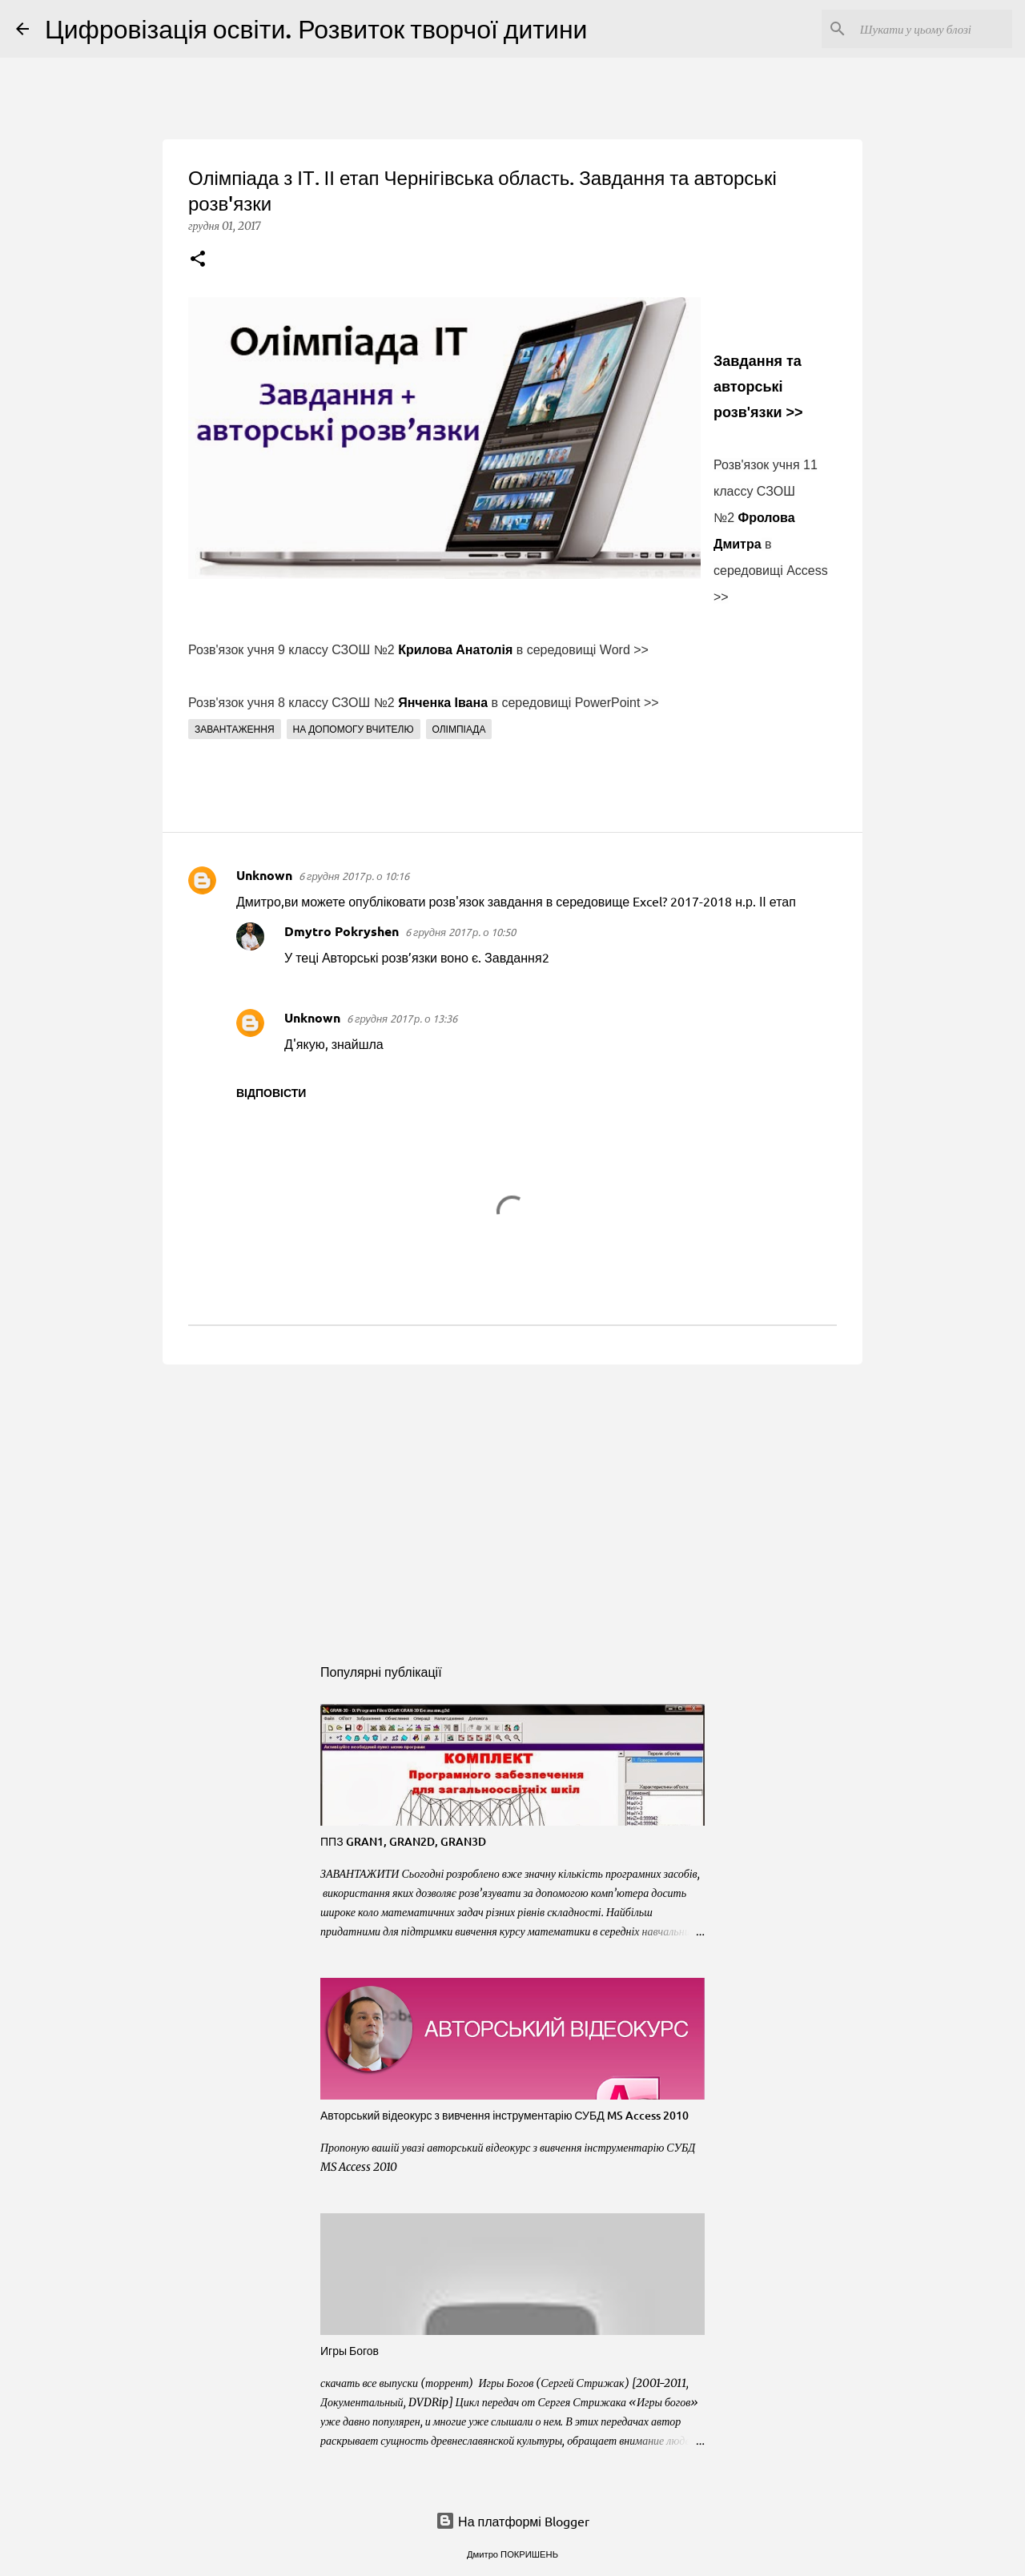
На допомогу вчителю (353, 729)
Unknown (264, 874)
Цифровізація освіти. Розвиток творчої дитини (316, 28)
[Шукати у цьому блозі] (928, 29)
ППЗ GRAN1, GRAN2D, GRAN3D (403, 1841)
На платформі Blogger (512, 2521)
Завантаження (235, 729)
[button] (197, 260)
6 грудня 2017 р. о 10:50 (460, 931)
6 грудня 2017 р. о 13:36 (402, 1018)
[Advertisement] (512, 1500)
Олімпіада (459, 729)
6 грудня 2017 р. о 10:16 (354, 875)
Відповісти (271, 1092)
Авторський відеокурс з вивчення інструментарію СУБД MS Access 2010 (504, 2115)
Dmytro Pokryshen (341, 930)
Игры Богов (349, 2350)
